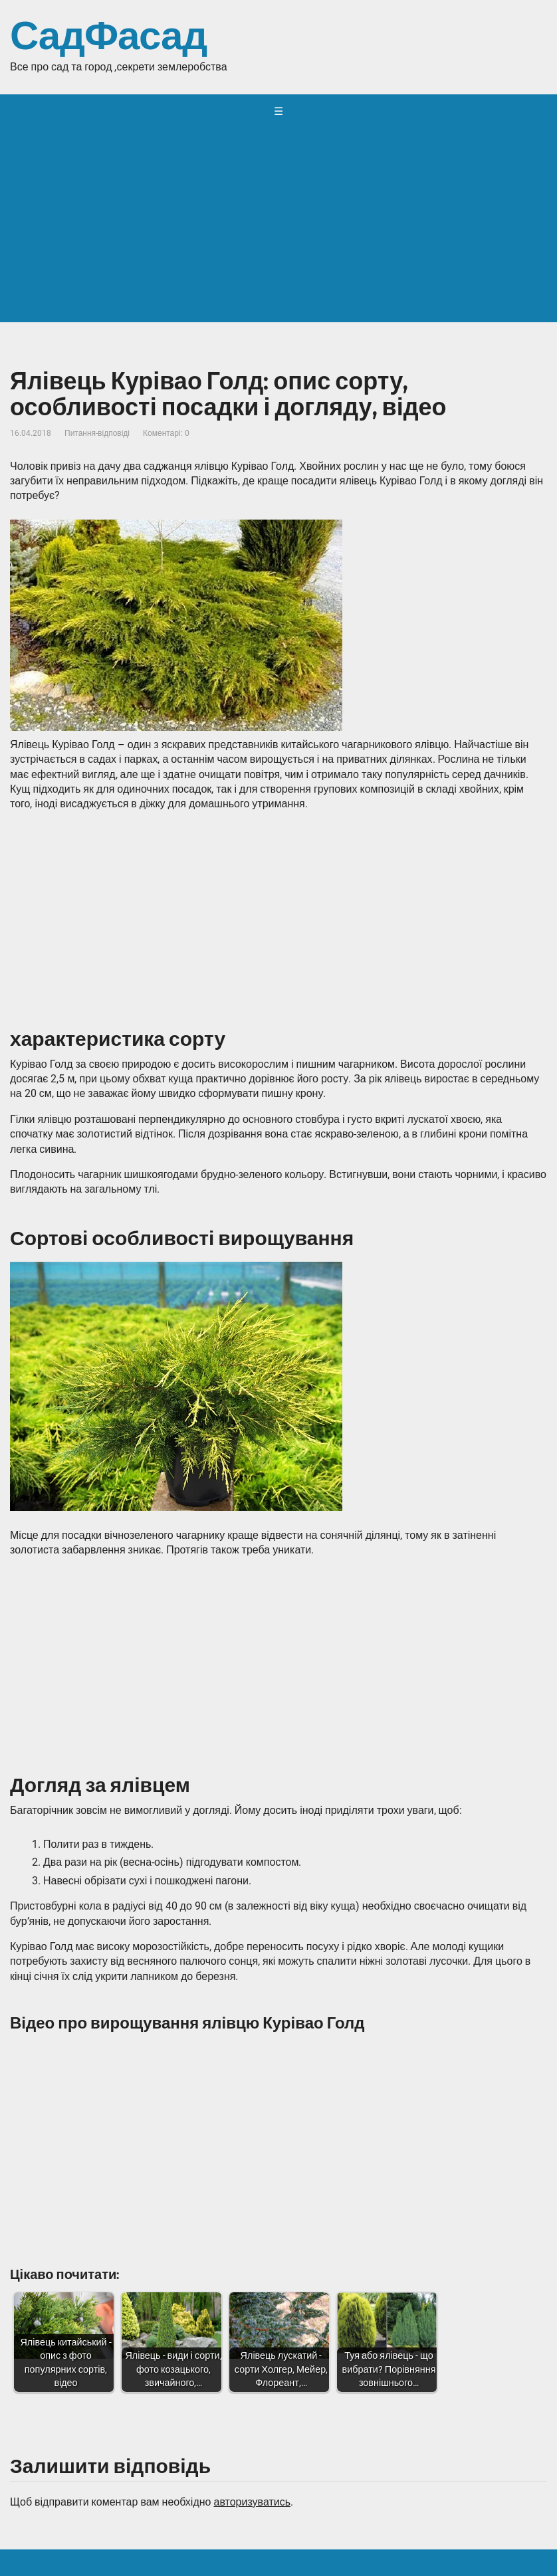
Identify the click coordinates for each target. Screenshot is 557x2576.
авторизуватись (251, 2502)
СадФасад (108, 36)
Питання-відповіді (97, 433)
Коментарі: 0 (166, 433)
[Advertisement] (278, 229)
